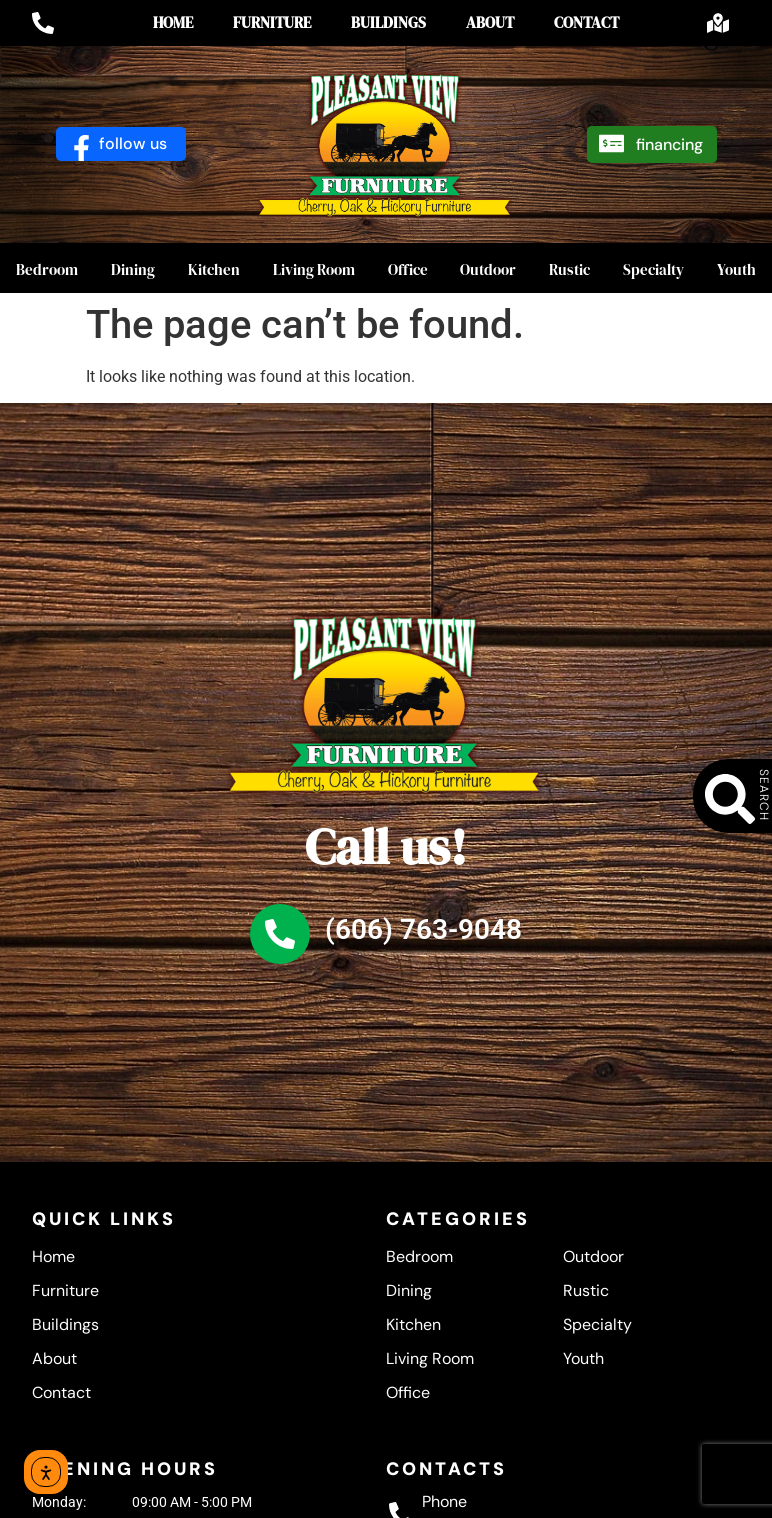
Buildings (388, 22)
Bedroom (47, 269)
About (490, 22)
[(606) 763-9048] (280, 934)
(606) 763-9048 (423, 929)
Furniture (272, 22)
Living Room (314, 269)
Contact (586, 22)
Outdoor (488, 269)
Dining (133, 269)
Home (173, 22)
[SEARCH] (742, 799)
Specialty (653, 269)
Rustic (569, 269)
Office (408, 269)
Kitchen (214, 269)
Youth (583, 1358)
